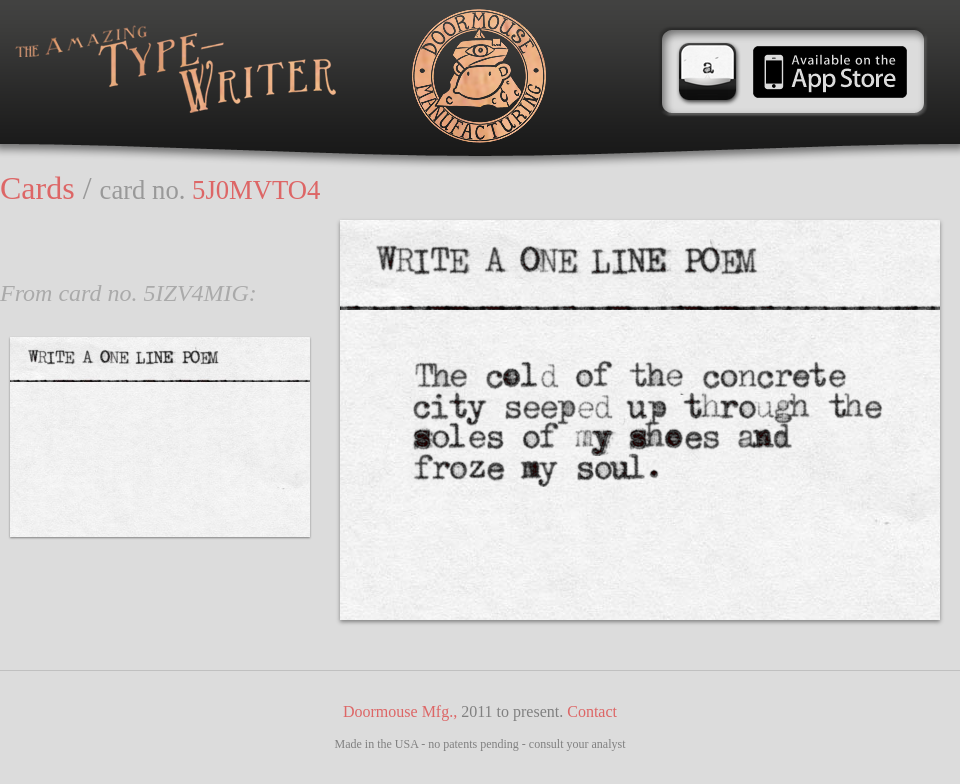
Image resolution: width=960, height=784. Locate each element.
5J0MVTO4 (256, 190)
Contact (592, 711)
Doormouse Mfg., (400, 711)
